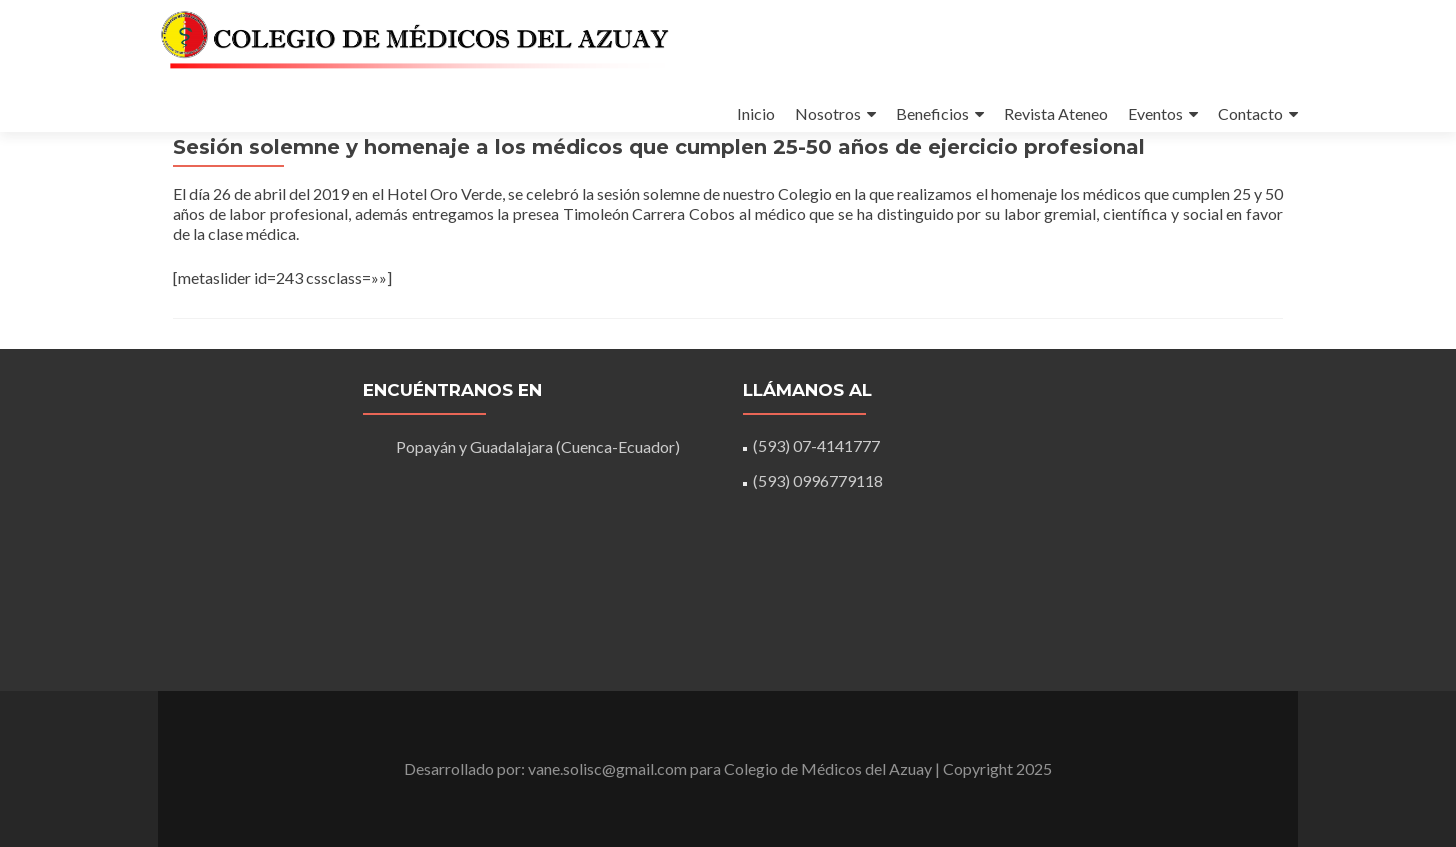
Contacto (1250, 113)
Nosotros (828, 113)
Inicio (756, 113)
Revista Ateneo (1056, 113)
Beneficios (932, 113)
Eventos (1155, 113)
